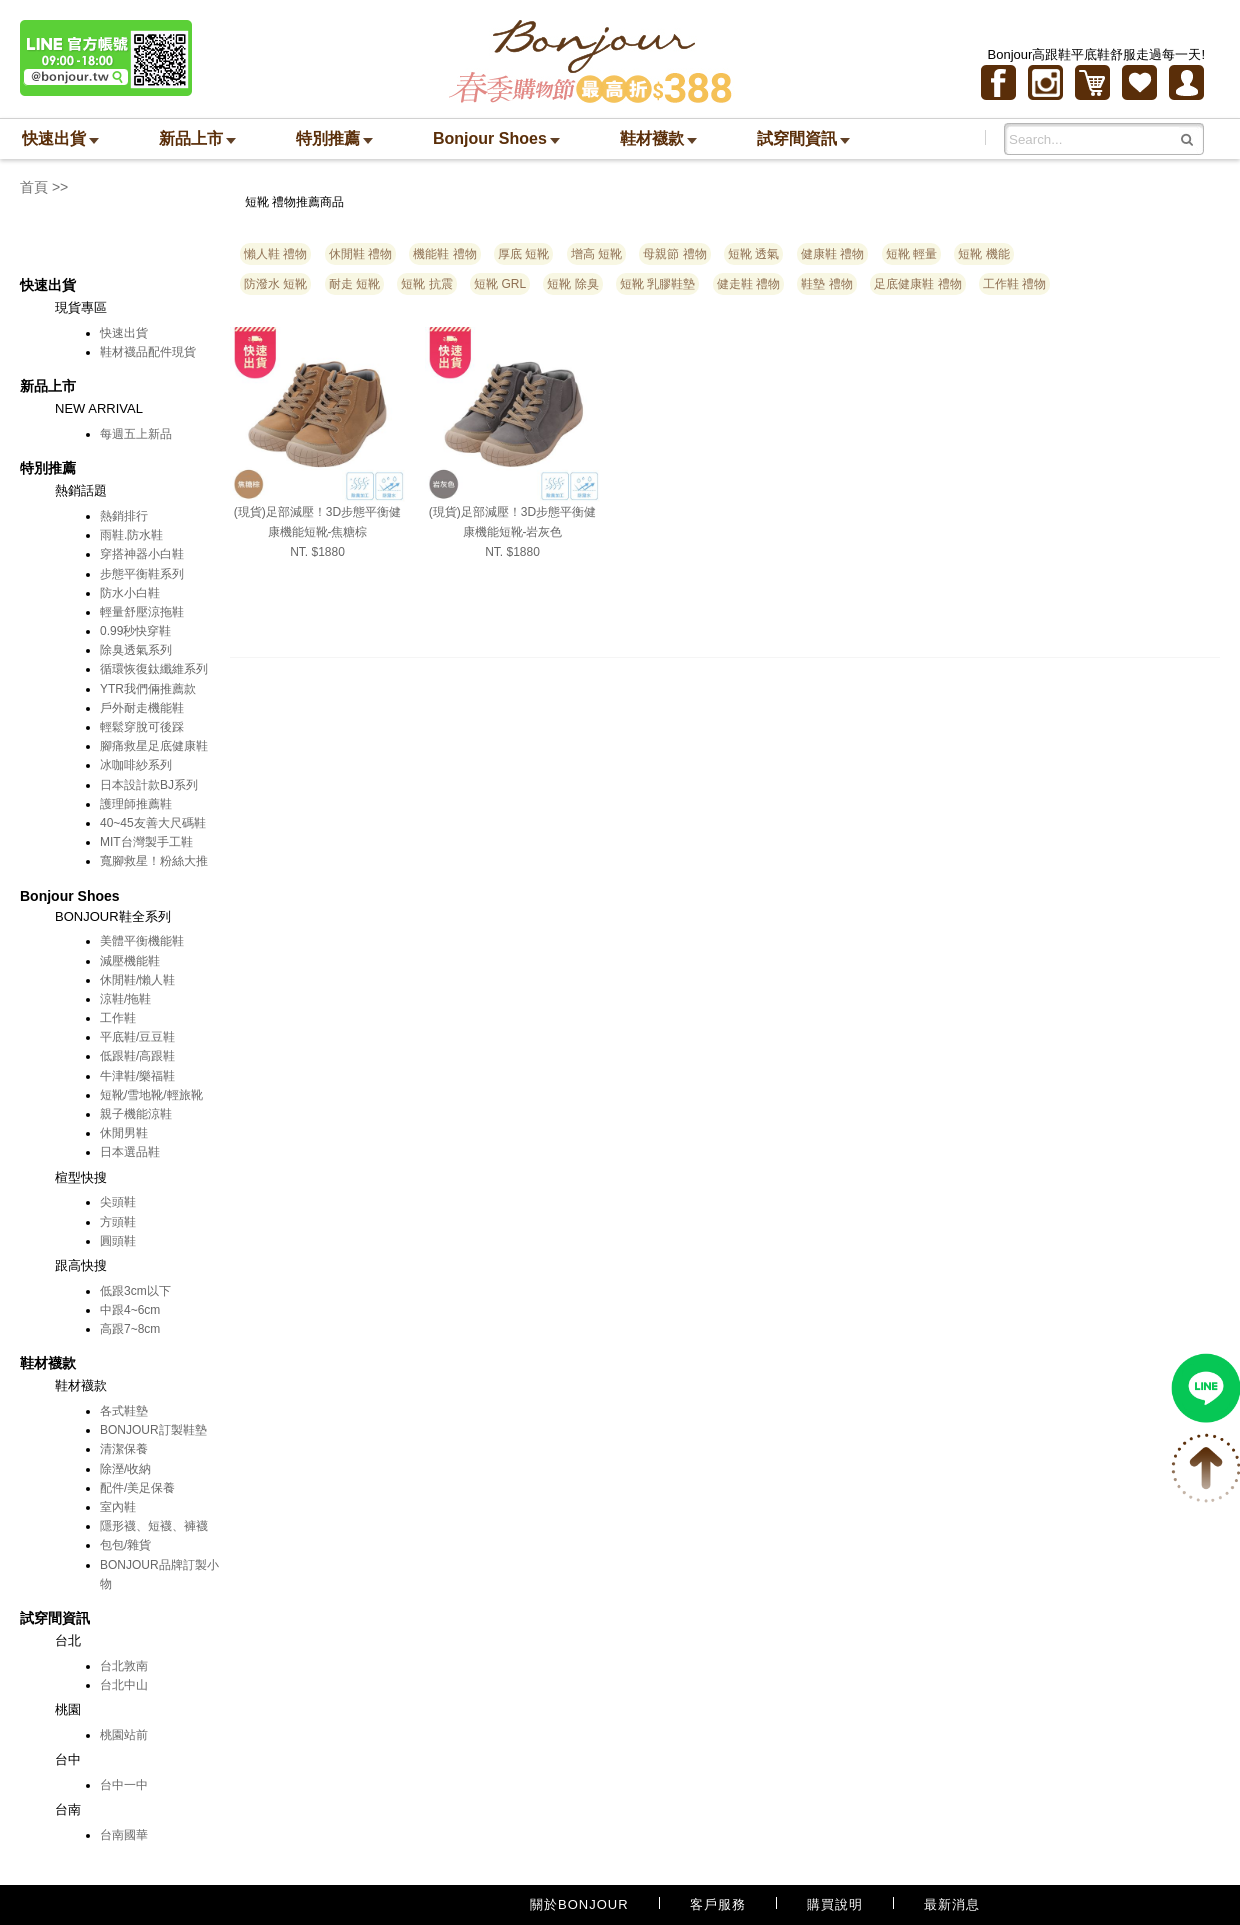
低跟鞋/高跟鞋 (137, 1056)
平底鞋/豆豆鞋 (137, 1037)
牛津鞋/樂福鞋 (137, 1076)
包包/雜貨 (125, 1545)
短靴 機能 (983, 254)
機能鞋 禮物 (444, 254)
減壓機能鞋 (130, 961)
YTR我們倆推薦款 (148, 689)
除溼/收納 (125, 1469)
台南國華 (124, 1835)
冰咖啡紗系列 (136, 765)
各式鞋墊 (124, 1411)
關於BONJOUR (579, 1904)
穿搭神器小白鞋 (142, 554)
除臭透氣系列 (136, 650)
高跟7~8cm (130, 1329)
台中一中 (124, 1785)
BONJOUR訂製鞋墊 (153, 1430)
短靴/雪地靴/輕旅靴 (151, 1095)
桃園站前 (124, 1735)
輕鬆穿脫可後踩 (142, 727)
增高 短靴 (596, 254)
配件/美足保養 (137, 1488)
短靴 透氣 (753, 254)
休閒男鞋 (124, 1133)
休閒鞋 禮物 (360, 254)
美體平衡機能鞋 (142, 941)
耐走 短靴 (354, 284)
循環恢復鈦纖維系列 (154, 669)
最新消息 (952, 1904)
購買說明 (835, 1904)
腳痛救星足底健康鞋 (154, 746)
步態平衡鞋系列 (142, 574)
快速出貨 (60, 138)
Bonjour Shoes (496, 138)
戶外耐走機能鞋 (142, 708)
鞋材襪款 (658, 138)
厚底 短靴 (523, 254)
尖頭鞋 (118, 1202)
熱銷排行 (124, 516)
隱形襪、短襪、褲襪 (154, 1526)
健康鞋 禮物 (832, 254)
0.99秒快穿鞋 (135, 631)
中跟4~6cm (130, 1310)
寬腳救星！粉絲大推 (154, 861)
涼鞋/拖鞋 (125, 999)
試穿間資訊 (803, 138)
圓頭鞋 (118, 1241)
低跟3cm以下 (135, 1291)
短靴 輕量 (911, 254)
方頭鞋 (118, 1222)
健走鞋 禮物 (748, 284)
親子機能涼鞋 (136, 1114)
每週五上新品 (136, 434)
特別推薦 (334, 138)
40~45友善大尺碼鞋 (153, 823)
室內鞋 (118, 1507)
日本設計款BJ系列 (149, 785)
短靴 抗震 (426, 284)
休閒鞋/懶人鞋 (137, 980)
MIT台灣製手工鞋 (146, 842)
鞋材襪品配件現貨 (148, 352)
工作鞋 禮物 (1014, 284)
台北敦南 (124, 1666)
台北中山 (124, 1685)
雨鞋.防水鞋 (131, 535)
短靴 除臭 (572, 284)
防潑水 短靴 (275, 284)
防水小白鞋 (130, 593)
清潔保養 (124, 1449)
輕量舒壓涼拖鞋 (142, 612)
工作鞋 (118, 1018)
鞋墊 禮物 (826, 284)
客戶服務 (718, 1904)
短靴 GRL (500, 284)
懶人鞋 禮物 (275, 254)
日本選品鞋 (130, 1152)
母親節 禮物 (674, 254)
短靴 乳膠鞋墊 (657, 284)
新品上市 (197, 138)
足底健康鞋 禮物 (917, 284)
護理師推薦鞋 (136, 804)
